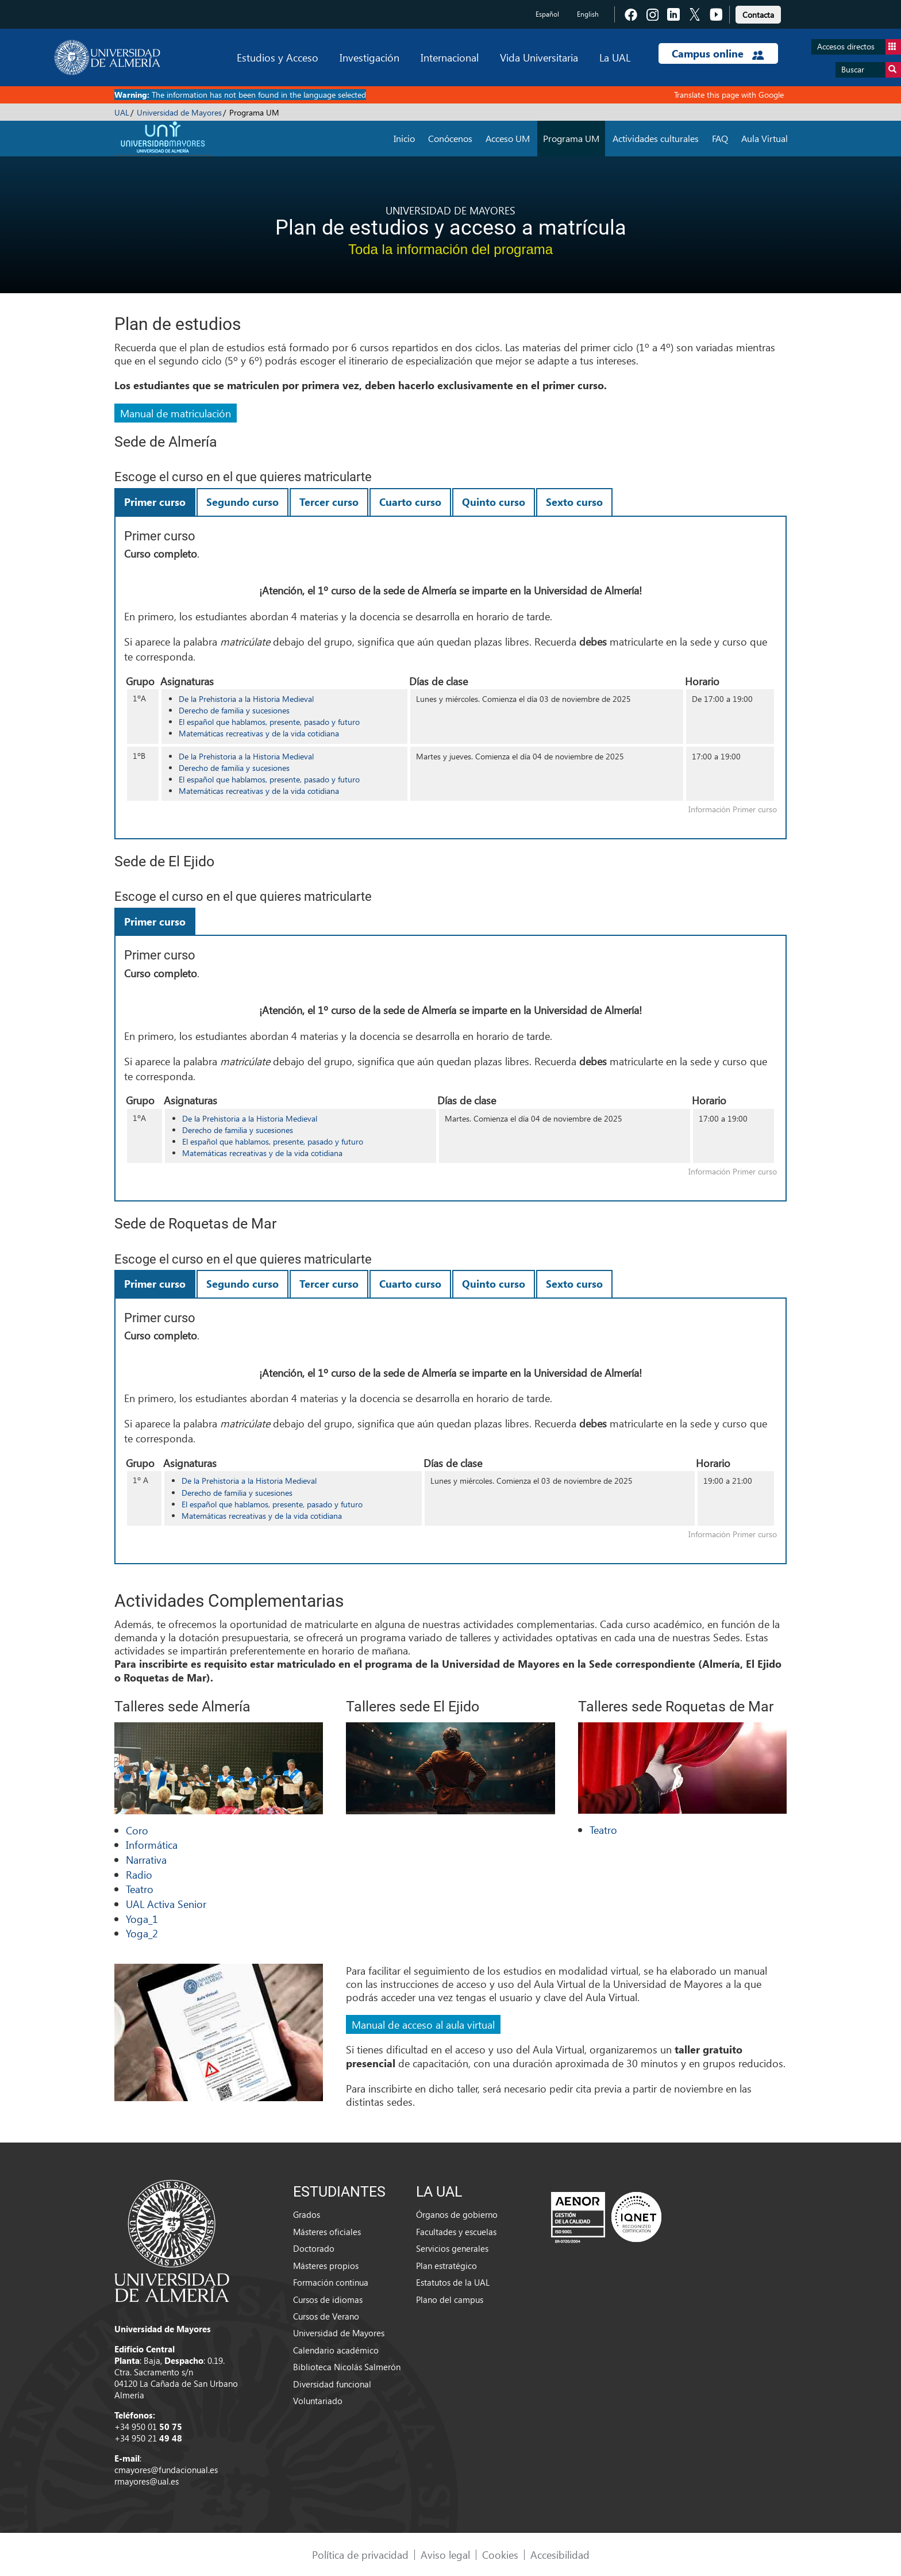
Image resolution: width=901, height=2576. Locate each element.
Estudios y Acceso (277, 57)
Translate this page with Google (729, 94)
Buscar (871, 70)
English (588, 14)
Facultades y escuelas (456, 2231)
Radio (139, 1874)
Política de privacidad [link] (360, 2554)
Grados (306, 2214)
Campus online (718, 53)
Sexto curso (574, 502)
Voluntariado (317, 2400)
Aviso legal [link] (445, 2554)
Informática (152, 1844)
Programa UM (571, 138)
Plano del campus (449, 2299)
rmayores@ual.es (146, 2481)
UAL (121, 112)
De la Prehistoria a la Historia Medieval (246, 698)
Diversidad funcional (332, 2384)
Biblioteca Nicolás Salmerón (347, 2366)
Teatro (139, 1889)
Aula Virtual (764, 138)
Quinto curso (493, 502)
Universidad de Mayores (179, 112)
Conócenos (450, 138)
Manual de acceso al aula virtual (423, 2024)
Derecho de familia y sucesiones (234, 710)
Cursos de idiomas (328, 2299)
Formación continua (330, 2282)
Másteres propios (326, 2265)
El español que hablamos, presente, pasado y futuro (269, 721)
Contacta (758, 14)
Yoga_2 (142, 1933)
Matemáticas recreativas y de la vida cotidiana (259, 733)
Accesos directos (859, 47)
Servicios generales (452, 2248)
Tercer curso (329, 502)
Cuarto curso (410, 502)
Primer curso (155, 502)
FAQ (720, 138)
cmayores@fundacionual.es (166, 2469)
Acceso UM (508, 138)
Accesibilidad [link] (560, 2554)
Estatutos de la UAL (453, 2282)
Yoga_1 (142, 1918)
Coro (137, 1830)
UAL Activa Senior (166, 1904)
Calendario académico (336, 2350)
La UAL (614, 57)
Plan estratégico (446, 2265)
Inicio (404, 138)
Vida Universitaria (539, 57)
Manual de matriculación (175, 413)
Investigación (369, 57)
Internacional (450, 57)
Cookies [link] (500, 2554)
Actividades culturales (656, 138)
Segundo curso (242, 502)
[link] (758, 13)
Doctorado (313, 2248)
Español (547, 14)
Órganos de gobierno (457, 2214)
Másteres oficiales (327, 2231)
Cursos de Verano (326, 2316)
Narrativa (146, 1859)
